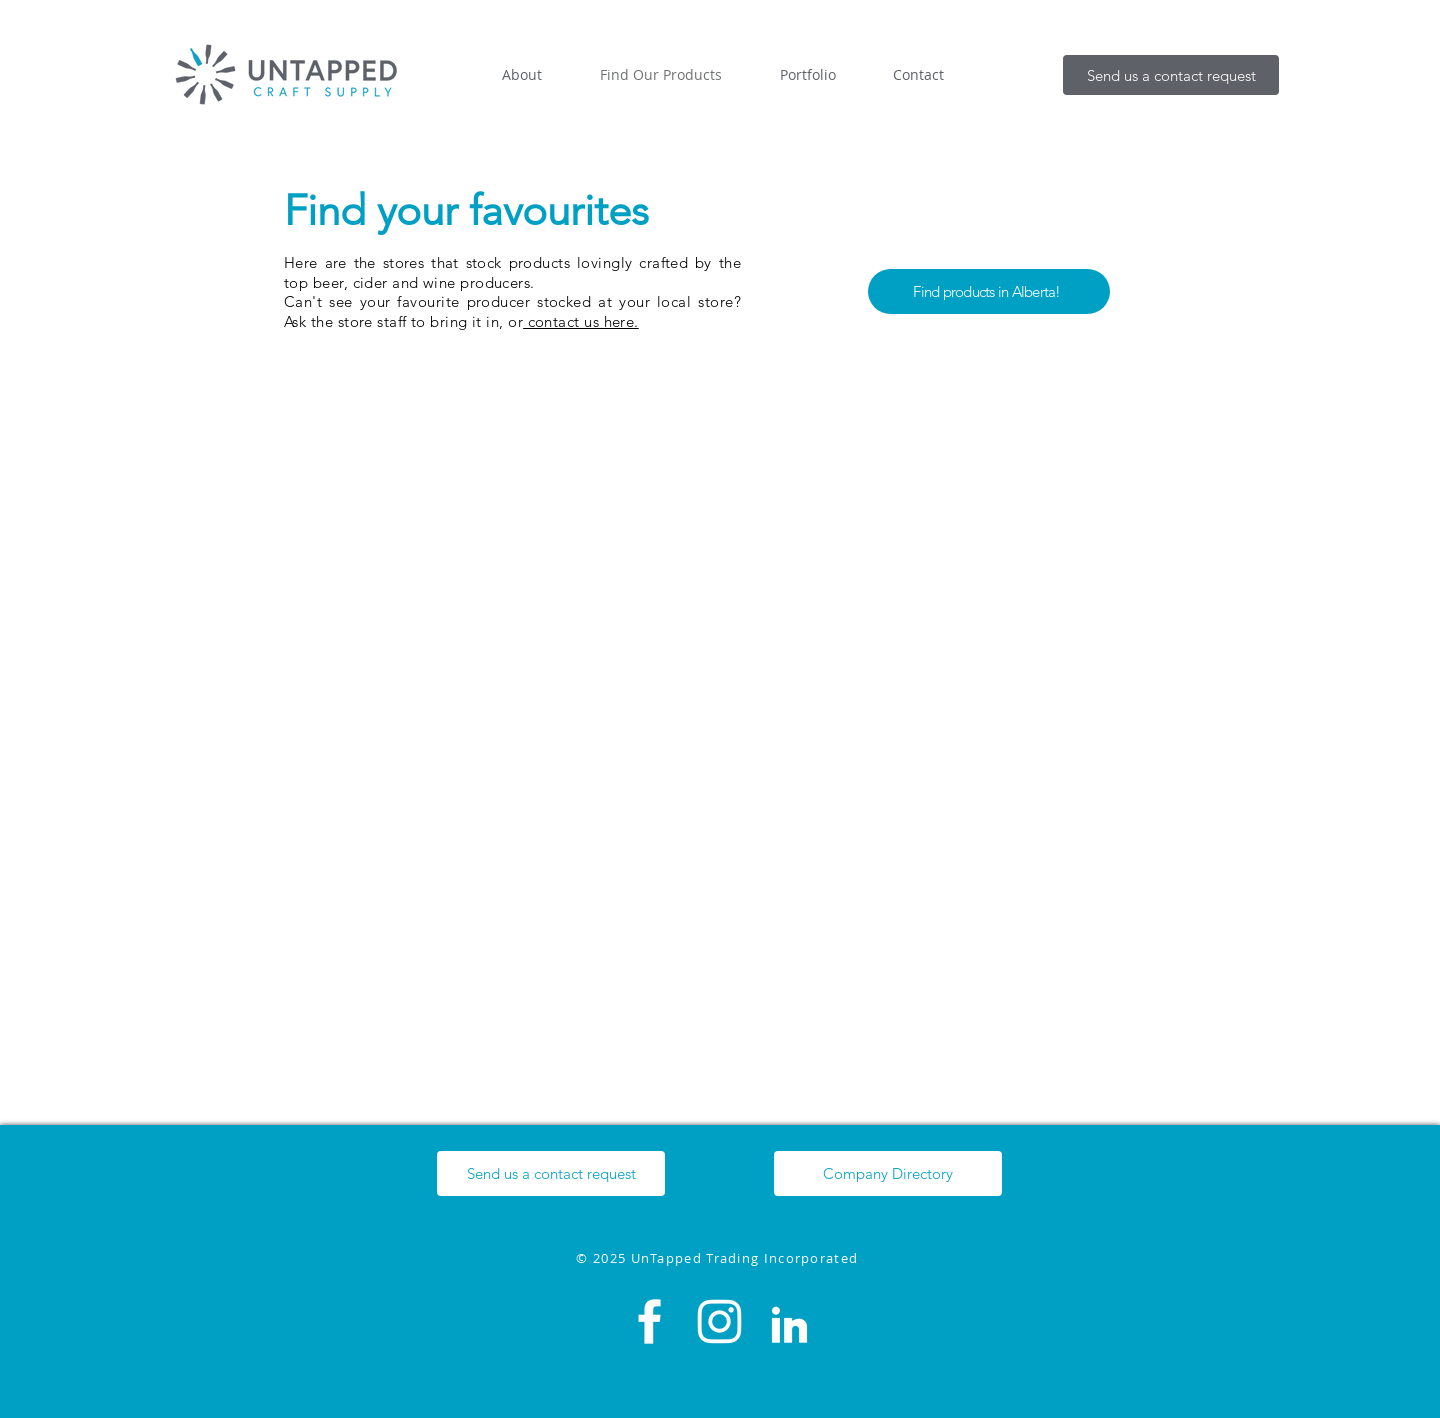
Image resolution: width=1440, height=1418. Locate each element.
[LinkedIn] (789, 1321)
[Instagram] (719, 1321)
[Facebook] (649, 1321)
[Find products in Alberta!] (989, 291)
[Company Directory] (888, 1173)
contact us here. (581, 321)
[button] (1171, 75)
